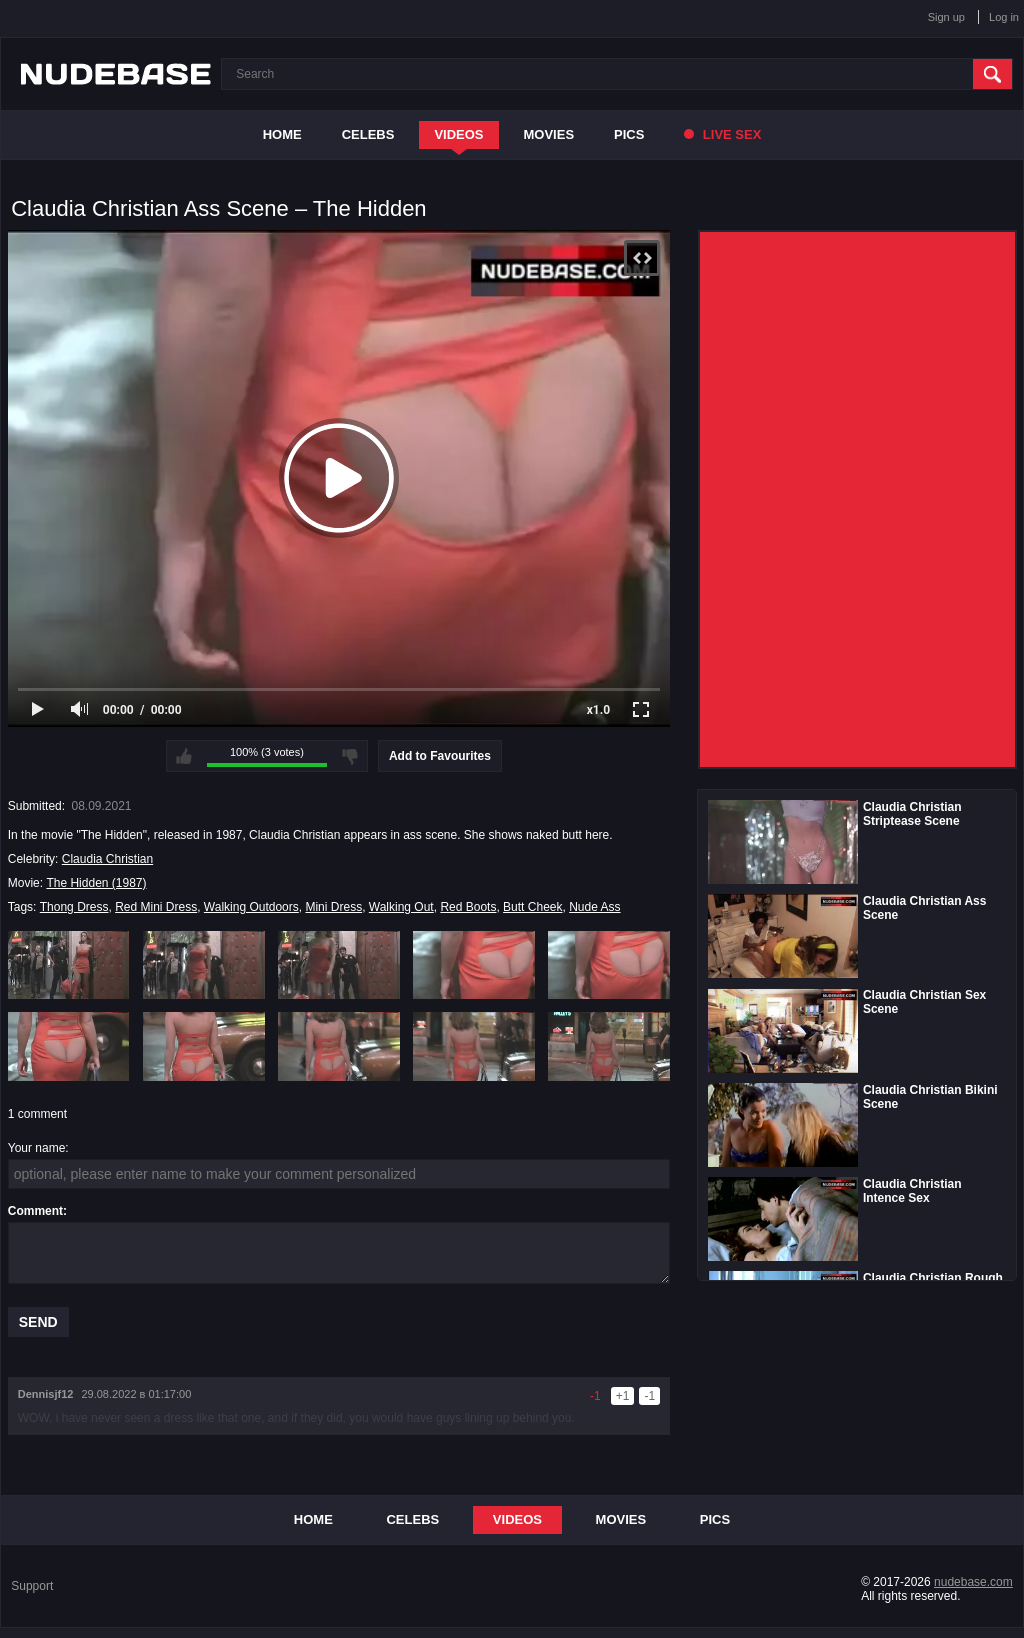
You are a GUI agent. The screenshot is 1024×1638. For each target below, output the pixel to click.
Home (282, 134)
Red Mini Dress (156, 907)
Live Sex (722, 134)
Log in (1004, 17)
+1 (623, 1396)
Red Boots (468, 907)
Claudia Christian (107, 859)
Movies (549, 134)
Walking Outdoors (251, 907)
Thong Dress (74, 907)
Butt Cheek (532, 907)
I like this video (184, 756)
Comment (35, 1211)
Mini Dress (333, 907)
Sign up (946, 17)
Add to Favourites (440, 756)
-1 (649, 1396)
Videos (458, 134)
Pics (629, 134)
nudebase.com (973, 1582)
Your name (37, 1148)
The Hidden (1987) (96, 883)
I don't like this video (350, 756)
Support (32, 1586)
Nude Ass (594, 907)
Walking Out (401, 907)
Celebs (368, 134)
